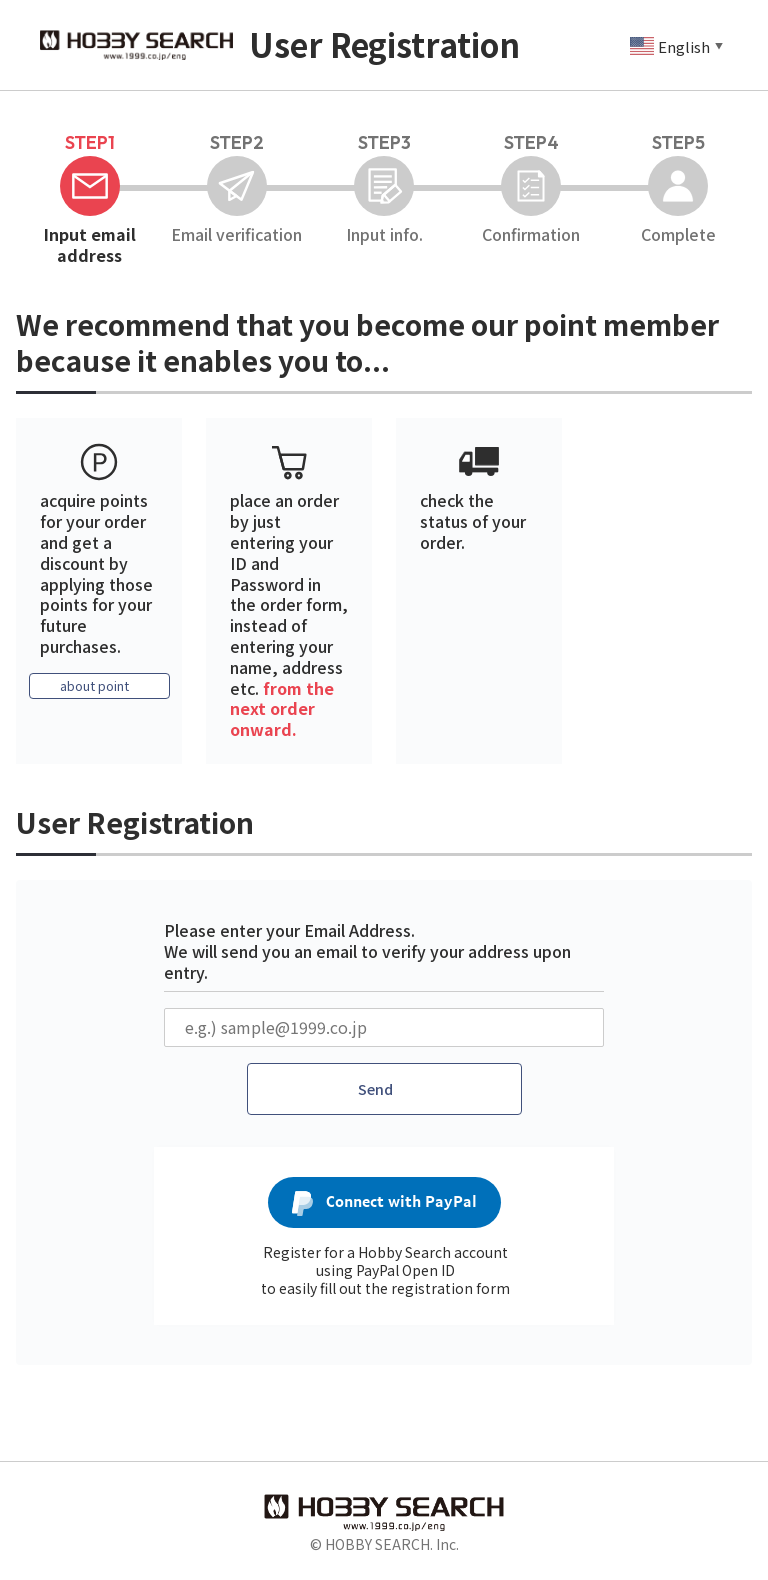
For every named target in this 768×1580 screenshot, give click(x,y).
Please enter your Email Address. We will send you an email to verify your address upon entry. (367, 951)
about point (94, 687)
